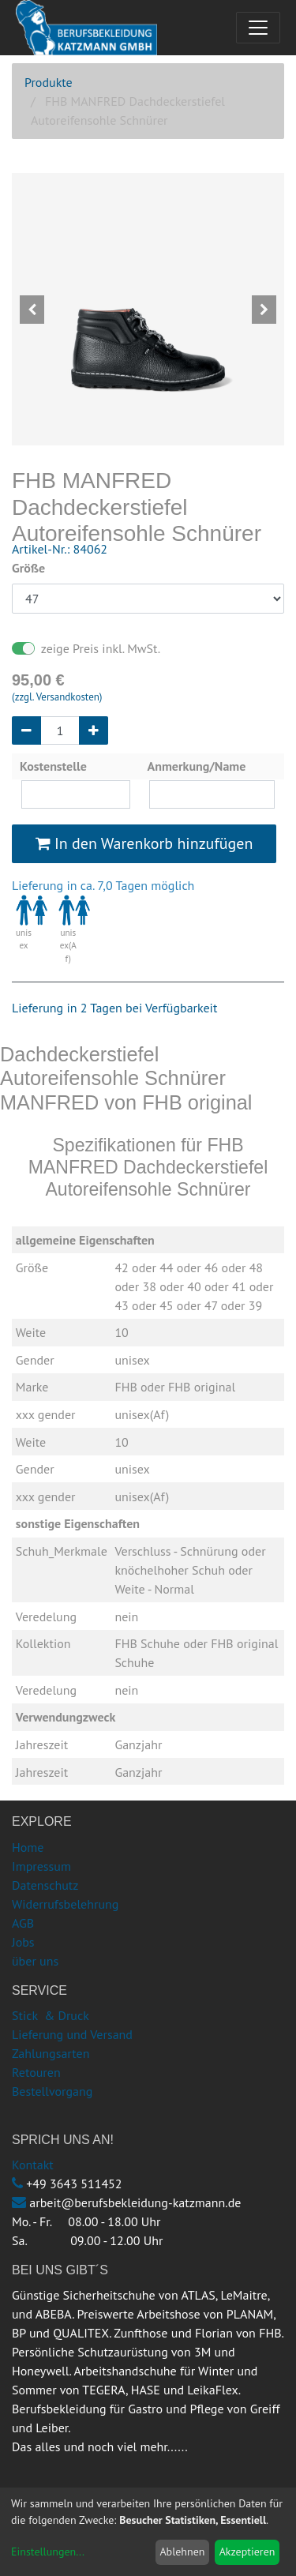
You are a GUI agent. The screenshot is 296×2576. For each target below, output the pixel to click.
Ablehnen (181, 2551)
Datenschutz (45, 1885)
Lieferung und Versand (72, 2034)
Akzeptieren (247, 2551)
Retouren (36, 2072)
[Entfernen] (26, 730)
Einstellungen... (47, 2551)
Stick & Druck (50, 2015)
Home (27, 1847)
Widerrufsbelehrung (65, 1904)
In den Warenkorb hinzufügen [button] (144, 843)
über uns (35, 1961)
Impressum (41, 1866)
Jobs (23, 1942)
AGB (23, 1923)
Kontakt (33, 2164)
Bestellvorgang (52, 2091)
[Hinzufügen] (93, 730)
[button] (32, 309)
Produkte (48, 82)
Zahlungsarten (50, 2053)
